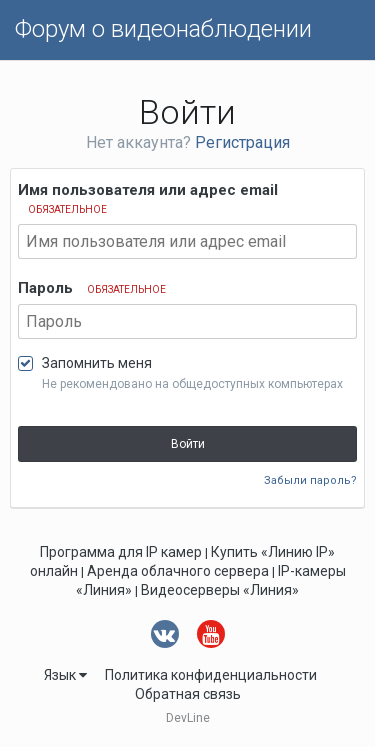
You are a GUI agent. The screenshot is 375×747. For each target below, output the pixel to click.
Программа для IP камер (121, 552)
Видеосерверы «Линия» (220, 590)
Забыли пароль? (310, 480)
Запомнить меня (97, 363)
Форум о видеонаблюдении (163, 29)
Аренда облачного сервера (178, 571)
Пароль (92, 288)
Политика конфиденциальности (211, 675)
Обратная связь (188, 694)
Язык (65, 675)
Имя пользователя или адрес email (148, 198)
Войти (188, 444)
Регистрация (242, 142)
